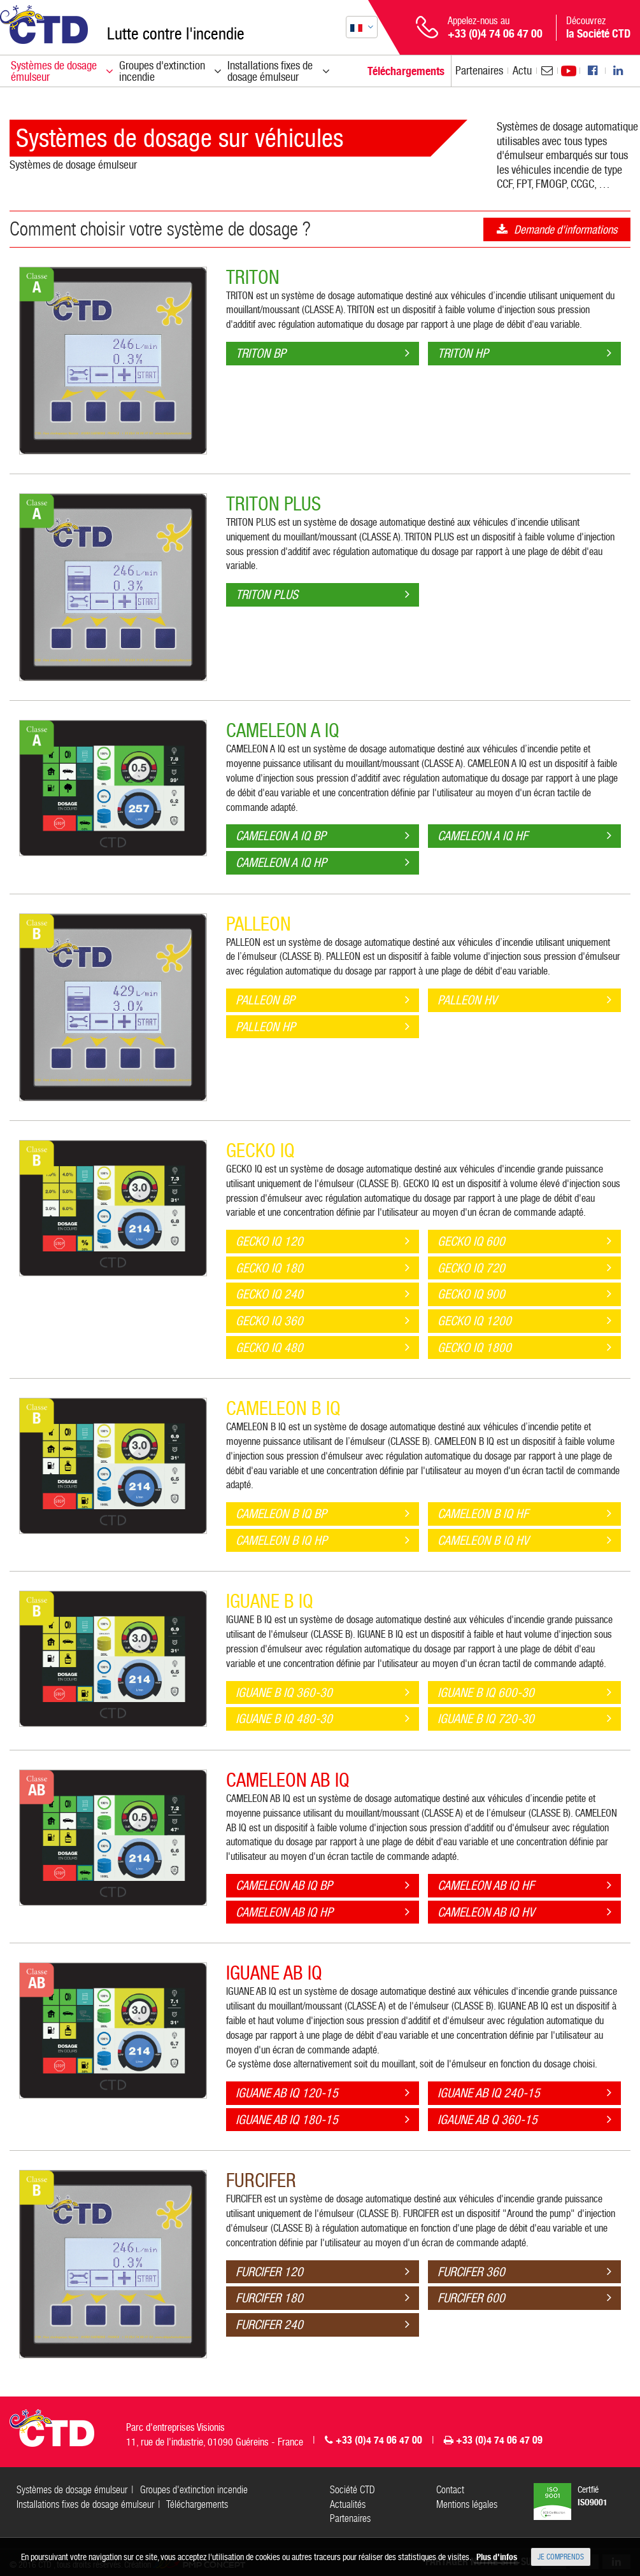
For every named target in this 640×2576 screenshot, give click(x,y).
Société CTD (352, 2490)
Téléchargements (197, 2504)
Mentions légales (466, 2504)
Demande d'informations (565, 229)
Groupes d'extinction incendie (194, 2490)
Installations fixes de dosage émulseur (85, 2504)
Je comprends (560, 2556)
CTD (44, 24)
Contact (450, 2490)
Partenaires (479, 70)
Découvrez (598, 27)
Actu (522, 70)
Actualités (348, 2504)
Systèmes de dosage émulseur (73, 164)
